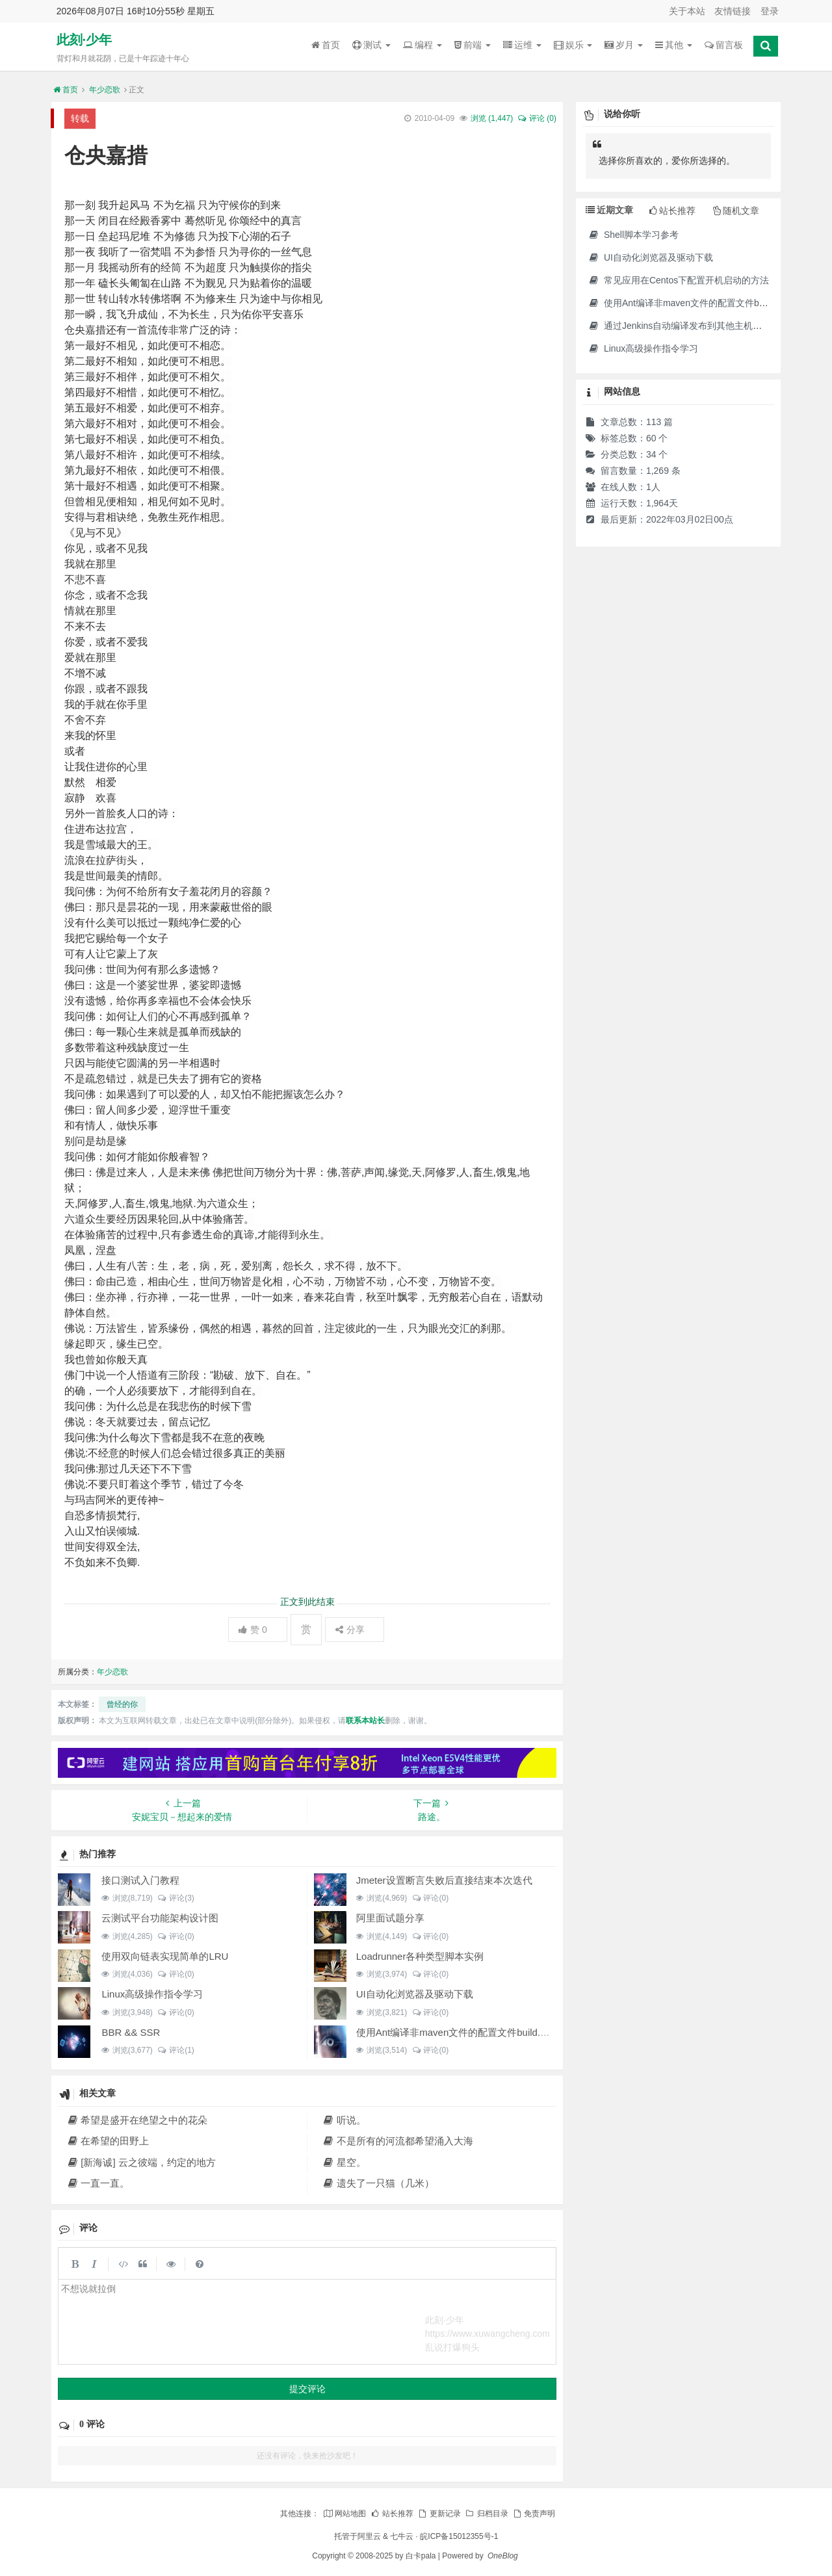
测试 (371, 45)
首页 (325, 45)
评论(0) (429, 1898)
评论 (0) (536, 118)
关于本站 (687, 11)
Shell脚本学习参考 (633, 234)
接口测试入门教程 (140, 1880)
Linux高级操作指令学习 (152, 1993)
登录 (769, 11)
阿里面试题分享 (390, 1917)
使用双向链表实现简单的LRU (164, 1956)
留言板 (724, 45)
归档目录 (486, 2513)
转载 (80, 118)
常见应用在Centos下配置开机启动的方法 (678, 280)
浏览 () (492, 118)
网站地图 (344, 2513)
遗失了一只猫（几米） (378, 2183)
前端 (472, 45)
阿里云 (369, 2536)
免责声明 (533, 2513)
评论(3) (175, 1898)
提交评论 (307, 2389)
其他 (673, 45)
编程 (422, 45)
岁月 (623, 45)
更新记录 (438, 2513)
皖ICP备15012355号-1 (459, 2536)
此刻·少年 (84, 40)
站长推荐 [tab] (672, 210)
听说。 (344, 2120)
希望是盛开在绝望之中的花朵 (136, 2120)
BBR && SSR (130, 2032)
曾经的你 (122, 1704)
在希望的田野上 (107, 2140)
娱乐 (573, 45)
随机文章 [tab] (736, 210)
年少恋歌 (104, 89)
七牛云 (401, 2536)
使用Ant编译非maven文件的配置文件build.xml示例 (465, 2032)
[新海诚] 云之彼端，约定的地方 (141, 2162)
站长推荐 (391, 2513)
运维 (522, 45)
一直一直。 (97, 2183)
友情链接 (732, 11)
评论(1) (175, 2050)
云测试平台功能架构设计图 (159, 1917)
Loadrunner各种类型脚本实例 (420, 1956)
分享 (350, 1629)
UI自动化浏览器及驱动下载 (414, 1993)
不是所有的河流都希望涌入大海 (397, 2140)
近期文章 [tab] (609, 210)
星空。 (344, 2162)
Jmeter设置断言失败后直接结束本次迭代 (444, 1880)
